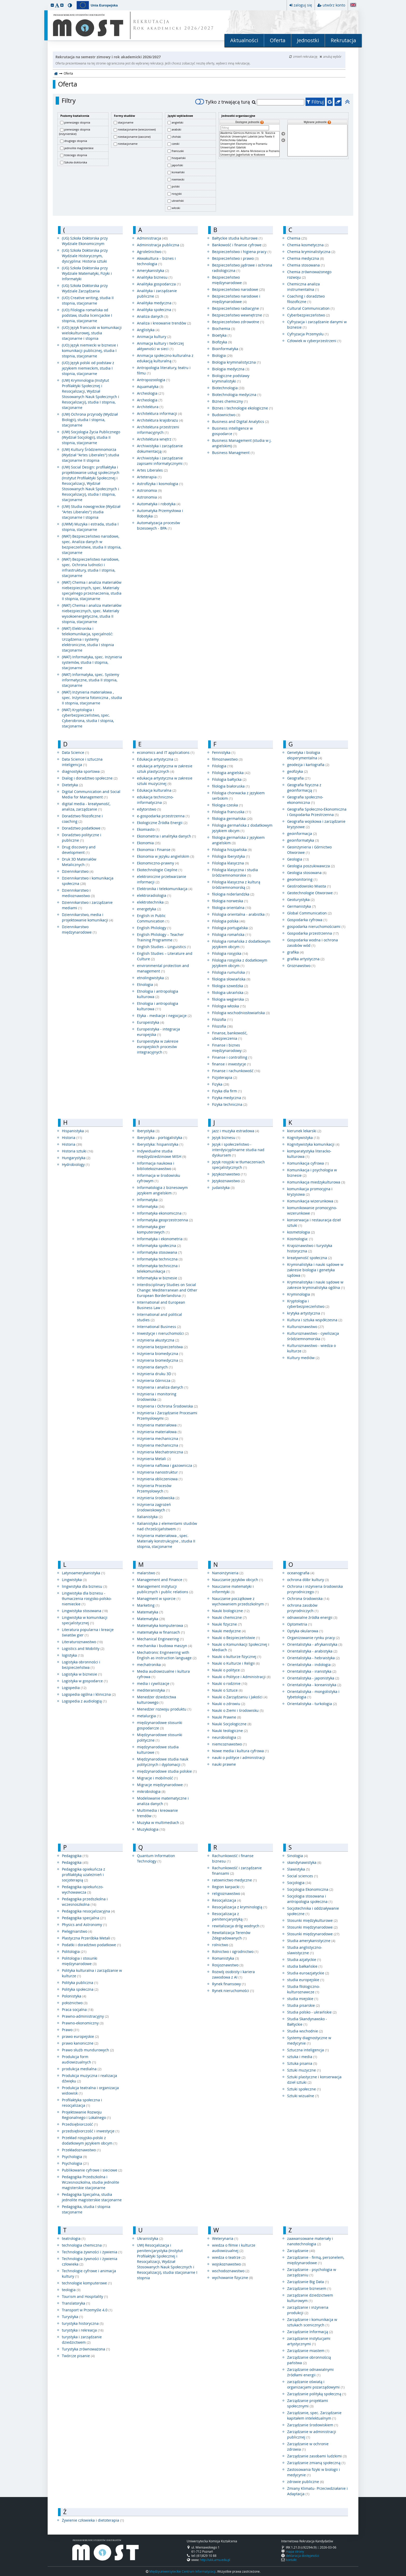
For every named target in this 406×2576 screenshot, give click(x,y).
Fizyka (220, 1084)
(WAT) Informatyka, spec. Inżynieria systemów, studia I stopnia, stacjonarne (92, 662)
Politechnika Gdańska (249, 140)
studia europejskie (305, 1979)
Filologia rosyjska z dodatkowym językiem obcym (239, 963)
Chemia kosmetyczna (308, 244)
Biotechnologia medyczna (236, 394)
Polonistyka (74, 1996)
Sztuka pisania (302, 2063)
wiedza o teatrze (228, 2257)
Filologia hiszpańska (232, 849)
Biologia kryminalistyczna (236, 362)
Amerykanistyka (153, 270)
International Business (159, 1326)
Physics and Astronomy (84, 1924)
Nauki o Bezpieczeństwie (236, 1637)
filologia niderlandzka (233, 894)
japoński (177, 165)
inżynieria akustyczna (158, 1340)
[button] (52, 5)
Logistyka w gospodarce (85, 1680)
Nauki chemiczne (229, 1617)
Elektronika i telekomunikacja (164, 888)
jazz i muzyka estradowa (235, 1130)
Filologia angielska (231, 772)
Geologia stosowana (307, 872)
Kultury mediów (303, 1357)
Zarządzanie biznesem (309, 2288)
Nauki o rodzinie (229, 1683)
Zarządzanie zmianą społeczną (316, 2462)
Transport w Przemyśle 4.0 (87, 2309)
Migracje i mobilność (157, 1778)
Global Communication (309, 913)
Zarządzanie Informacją (310, 2331)
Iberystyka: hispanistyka (160, 1144)
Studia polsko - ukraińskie (312, 2012)
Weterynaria (225, 2238)
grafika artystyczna (305, 958)
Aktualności (244, 40)
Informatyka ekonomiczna (161, 1213)
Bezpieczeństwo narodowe (238, 289)
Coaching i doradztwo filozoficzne (306, 299)
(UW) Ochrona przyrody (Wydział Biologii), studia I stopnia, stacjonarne (90, 420)
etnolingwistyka (153, 977)
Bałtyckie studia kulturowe (237, 238)
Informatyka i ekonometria (162, 1238)
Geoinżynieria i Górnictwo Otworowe (309, 850)
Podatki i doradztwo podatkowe (91, 1944)
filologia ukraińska (230, 992)
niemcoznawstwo (229, 1744)
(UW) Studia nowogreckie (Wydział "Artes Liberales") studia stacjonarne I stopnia (91, 512)
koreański (178, 172)
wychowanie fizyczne (232, 2277)
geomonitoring (302, 879)
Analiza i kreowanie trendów (164, 323)
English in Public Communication (153, 918)
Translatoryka (76, 2303)
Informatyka (150, 1199)
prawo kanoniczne (80, 2043)
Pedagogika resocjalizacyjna (88, 1911)
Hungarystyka (76, 1157)
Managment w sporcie (158, 1598)
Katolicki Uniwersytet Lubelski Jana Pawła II (249, 137)
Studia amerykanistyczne (311, 1940)
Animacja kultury (154, 336)
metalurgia (149, 1715)
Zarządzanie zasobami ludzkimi (317, 2456)
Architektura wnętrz (156, 439)
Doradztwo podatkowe (83, 828)
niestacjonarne (127, 144)
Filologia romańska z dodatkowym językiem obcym (241, 944)
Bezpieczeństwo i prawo (235, 258)
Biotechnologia (228, 387)
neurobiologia (226, 1737)
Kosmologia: (300, 1238)
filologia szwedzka (230, 985)
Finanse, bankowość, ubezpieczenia (229, 1035)
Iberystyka (148, 1130)
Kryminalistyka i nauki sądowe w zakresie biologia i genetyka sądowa (315, 1270)
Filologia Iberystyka (231, 856)
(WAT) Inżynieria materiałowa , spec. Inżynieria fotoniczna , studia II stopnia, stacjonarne (92, 697)
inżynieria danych (155, 1367)
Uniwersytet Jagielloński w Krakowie (249, 155)
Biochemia (223, 328)
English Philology (154, 927)
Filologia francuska (231, 811)
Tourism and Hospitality (85, 2296)
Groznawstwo (301, 965)
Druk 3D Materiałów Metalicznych (79, 862)
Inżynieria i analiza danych (162, 1387)
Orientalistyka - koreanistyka (314, 1684)
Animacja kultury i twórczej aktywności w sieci (160, 346)
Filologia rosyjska (230, 953)
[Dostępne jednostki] (250, 144)
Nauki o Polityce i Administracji (241, 1676)
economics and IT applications (165, 752)
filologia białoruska (231, 786)
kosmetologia (301, 1232)
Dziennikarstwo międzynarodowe (79, 929)
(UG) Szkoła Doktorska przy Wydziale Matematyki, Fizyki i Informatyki (87, 273)
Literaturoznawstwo (82, 1641)
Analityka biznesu (154, 277)
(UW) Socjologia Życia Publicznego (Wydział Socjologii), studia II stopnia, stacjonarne (91, 437)
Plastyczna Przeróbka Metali (88, 1938)
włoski (176, 208)
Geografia (298, 778)
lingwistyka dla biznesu (84, 1586)
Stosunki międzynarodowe (312, 1927)
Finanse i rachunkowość (236, 1070)
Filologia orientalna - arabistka (241, 914)
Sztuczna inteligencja (308, 2049)
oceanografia (300, 1572)
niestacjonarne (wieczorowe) (137, 129)
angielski (177, 122)
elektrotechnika (153, 902)
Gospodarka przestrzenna (313, 933)
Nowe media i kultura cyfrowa (240, 1750)
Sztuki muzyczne (304, 2070)
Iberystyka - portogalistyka (162, 1137)
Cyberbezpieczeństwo (308, 315)
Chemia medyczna (305, 258)
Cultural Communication (311, 308)
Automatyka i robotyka (158, 503)
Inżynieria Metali (154, 1458)
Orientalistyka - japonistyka (313, 1678)
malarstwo (148, 1572)
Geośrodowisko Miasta (309, 886)
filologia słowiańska (231, 979)
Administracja (152, 238)
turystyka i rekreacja (83, 2330)
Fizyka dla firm (227, 1090)
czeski (175, 144)
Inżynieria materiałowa (159, 1425)
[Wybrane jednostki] (317, 140)
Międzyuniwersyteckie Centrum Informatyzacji (182, 2571)
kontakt (291, 2560)
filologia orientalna (231, 907)
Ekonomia (149, 842)
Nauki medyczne (229, 1630)
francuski (178, 151)
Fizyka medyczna (229, 1097)
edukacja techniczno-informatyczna (155, 800)
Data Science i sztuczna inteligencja (82, 762)
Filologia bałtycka (229, 779)
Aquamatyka (150, 386)
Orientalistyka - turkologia (312, 1703)
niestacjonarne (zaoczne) (134, 137)
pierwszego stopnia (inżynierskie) (74, 131)
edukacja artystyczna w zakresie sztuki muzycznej (164, 781)
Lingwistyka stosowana (85, 1610)
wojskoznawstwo (229, 2264)
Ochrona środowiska (308, 1598)
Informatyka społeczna (159, 1245)
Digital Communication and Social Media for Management (91, 794)
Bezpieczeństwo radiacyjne (238, 308)
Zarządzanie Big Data (308, 2281)
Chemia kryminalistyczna (311, 251)
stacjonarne (125, 122)
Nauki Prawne (226, 1717)
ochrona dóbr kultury (308, 1579)
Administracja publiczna (160, 244)
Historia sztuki (77, 1151)
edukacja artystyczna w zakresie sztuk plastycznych (164, 768)
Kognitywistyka (303, 1137)
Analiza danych (152, 316)
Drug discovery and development (79, 850)
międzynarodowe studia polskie (167, 1771)
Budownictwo (226, 414)
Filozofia (222, 1019)
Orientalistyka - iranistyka (311, 1671)
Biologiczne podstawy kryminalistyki (230, 378)
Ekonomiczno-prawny (158, 863)
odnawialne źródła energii (312, 1617)
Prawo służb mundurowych (88, 2049)
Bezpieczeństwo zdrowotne (238, 321)
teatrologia (73, 2238)
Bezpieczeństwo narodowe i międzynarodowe (236, 299)
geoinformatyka (303, 840)
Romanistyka (225, 1958)
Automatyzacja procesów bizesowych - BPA (158, 525)
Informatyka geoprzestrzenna (165, 1219)
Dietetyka (72, 784)
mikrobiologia (151, 1791)
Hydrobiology (76, 1164)
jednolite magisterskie (78, 148)
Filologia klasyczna (230, 863)
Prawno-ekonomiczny (83, 2023)
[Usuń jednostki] (283, 140)
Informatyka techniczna (160, 1259)
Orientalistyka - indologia (311, 1664)
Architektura (150, 406)
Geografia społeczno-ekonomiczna (305, 800)
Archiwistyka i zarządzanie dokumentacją (160, 448)
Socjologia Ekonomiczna (310, 1889)
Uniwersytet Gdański (249, 147)
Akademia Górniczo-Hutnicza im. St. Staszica (249, 133)
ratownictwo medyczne (234, 1880)
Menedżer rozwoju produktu (164, 1709)
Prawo (70, 2029)
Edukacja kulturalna (156, 790)
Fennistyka (223, 752)
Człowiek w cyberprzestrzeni (314, 340)
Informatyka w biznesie (159, 1277)
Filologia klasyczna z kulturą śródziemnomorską (236, 884)
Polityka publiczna (80, 1982)
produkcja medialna (82, 2068)
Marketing (148, 1605)
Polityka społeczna (80, 1989)
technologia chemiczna (84, 2245)
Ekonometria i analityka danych (166, 836)
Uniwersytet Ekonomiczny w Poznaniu (249, 144)
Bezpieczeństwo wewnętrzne (240, 315)
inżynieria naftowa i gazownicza (167, 1465)
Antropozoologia (153, 379)
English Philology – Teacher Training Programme (160, 937)
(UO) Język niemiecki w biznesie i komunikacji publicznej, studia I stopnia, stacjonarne (90, 350)
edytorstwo (149, 809)
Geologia (298, 859)
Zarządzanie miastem (308, 2350)
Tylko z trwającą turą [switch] (222, 102)
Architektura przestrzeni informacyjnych (158, 429)
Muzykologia (151, 1829)
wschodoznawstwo (230, 2270)
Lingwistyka (74, 1579)
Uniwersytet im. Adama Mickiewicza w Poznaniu (249, 151)
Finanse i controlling (232, 1057)
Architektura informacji (159, 413)
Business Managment (233, 452)
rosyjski (177, 194)
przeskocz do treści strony (1, 1)
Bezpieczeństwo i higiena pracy (241, 251)
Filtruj (315, 102)
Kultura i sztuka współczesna (314, 1319)
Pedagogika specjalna (84, 1917)
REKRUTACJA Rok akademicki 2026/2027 (173, 25)
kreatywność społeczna (309, 1257)
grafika (295, 952)
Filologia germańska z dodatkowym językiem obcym (242, 828)
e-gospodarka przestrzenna (163, 815)
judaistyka (223, 1187)
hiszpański (179, 158)
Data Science (75, 752)
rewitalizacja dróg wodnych (238, 1925)
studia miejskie (302, 1998)
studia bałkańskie (304, 1966)
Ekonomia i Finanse (156, 849)
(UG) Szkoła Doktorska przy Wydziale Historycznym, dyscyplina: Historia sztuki (85, 256)
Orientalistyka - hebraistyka (313, 1657)
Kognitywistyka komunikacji (313, 1144)
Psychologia (74, 2156)
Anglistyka (148, 329)
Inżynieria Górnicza (156, 1380)
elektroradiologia (154, 895)
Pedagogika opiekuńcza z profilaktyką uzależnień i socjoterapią (83, 1874)
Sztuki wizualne (303, 2095)
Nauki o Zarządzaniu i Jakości (239, 1696)
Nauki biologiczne (231, 1610)
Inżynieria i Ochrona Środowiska (167, 1406)
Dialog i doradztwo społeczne (90, 778)
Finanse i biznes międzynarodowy (229, 1048)
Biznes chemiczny (230, 401)
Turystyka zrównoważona (86, 2349)
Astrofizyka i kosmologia (160, 483)
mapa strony (295, 2551)
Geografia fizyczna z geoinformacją (304, 787)
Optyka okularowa (305, 1630)
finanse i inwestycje (231, 1064)
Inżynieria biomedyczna (160, 1353)
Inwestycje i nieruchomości (163, 1333)
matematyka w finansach (161, 1632)
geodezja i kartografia (308, 764)
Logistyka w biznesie (82, 1674)
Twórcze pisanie (78, 2355)
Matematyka (150, 1612)
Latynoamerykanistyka (83, 1572)
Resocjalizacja (226, 1900)
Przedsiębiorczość (80, 2124)
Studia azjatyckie (304, 1959)
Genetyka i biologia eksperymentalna (304, 755)
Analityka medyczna (156, 302)
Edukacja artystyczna (157, 759)
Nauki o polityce (228, 1670)
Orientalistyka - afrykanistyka (314, 1644)
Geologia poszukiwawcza (311, 865)
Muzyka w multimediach (160, 1822)
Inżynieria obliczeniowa (160, 1478)
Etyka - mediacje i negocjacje (164, 1015)
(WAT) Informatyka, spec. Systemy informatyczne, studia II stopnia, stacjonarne (90, 680)
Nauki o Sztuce (227, 1690)
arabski (176, 129)
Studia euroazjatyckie (308, 1973)
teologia (71, 2289)
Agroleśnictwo (151, 251)
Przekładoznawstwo (81, 2149)
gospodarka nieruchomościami (316, 926)
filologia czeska (227, 805)
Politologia (74, 1951)
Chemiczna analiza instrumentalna (303, 287)
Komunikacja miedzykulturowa (316, 1182)
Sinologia (297, 1855)
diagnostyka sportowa (83, 771)
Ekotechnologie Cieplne (159, 869)
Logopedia (74, 1687)
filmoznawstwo (227, 759)
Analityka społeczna (156, 309)
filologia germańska (232, 818)
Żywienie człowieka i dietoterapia (93, 2520)
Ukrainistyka (150, 2238)
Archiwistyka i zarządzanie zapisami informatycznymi (162, 461)
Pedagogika (75, 1855)
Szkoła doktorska (75, 162)
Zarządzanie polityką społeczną (316, 2393)
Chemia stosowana (306, 265)
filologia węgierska (230, 999)
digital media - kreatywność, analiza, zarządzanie (86, 806)
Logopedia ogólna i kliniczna (89, 1694)
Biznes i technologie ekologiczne (242, 408)
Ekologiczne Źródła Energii (162, 822)
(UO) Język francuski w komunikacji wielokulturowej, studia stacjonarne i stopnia (92, 333)
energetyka (149, 908)
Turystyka (72, 2316)
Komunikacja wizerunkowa (312, 1201)
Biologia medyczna (230, 368)
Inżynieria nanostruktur (160, 1472)
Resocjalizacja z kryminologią (239, 1906)
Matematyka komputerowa (162, 1625)
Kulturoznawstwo (305, 1326)
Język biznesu (226, 1137)
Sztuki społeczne (304, 2089)
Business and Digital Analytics (240, 421)
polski (176, 186)
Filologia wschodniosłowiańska (241, 1012)
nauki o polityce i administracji (238, 1757)
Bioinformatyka (227, 348)
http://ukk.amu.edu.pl (215, 2560)
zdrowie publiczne (305, 2481)
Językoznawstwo (229, 1174)
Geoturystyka (301, 899)
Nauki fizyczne (227, 1624)
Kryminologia (301, 1294)
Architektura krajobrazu (160, 420)
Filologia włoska (229, 1006)
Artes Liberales (152, 470)
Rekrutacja (343, 40)
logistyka (73, 1655)
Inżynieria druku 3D (156, 1373)
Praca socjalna (77, 2009)
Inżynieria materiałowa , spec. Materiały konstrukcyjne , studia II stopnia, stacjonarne (166, 1541)
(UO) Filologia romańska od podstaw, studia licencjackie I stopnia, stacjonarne (87, 315)
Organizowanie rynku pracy (313, 1637)
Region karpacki (228, 1886)
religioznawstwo (228, 1893)
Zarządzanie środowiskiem (312, 2424)
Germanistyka (301, 906)
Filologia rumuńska (231, 972)
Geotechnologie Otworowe (312, 892)
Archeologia (150, 393)
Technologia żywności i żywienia (92, 2251)
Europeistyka (150, 1022)
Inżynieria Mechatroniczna (162, 1451)
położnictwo (75, 2002)
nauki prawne (224, 1764)
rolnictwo (222, 1944)
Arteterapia (149, 476)
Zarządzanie (301, 2250)
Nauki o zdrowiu (228, 1703)
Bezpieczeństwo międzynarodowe (229, 280)
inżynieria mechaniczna (160, 1438)
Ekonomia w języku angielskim (165, 856)
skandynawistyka (304, 1862)
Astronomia (149, 490)
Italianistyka (150, 1516)
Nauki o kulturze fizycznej (236, 1656)
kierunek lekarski (304, 1130)
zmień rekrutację (303, 56)
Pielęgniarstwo (77, 1931)
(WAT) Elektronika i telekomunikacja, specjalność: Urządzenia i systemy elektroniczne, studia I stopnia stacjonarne (88, 639)
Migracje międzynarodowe (162, 1784)
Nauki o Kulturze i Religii (236, 1663)
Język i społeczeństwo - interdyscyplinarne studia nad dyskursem (238, 1150)
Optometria (299, 1624)
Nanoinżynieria (227, 1572)
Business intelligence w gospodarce (232, 431)
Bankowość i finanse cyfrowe (239, 244)
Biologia (222, 355)
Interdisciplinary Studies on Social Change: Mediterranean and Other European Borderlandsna (167, 1290)
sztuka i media (302, 2056)
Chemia (297, 238)
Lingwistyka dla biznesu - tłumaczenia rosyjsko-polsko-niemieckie (87, 1598)
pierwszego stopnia (77, 122)
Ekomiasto (148, 829)
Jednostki (308, 40)
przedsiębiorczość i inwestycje (90, 2130)
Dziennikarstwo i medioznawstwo (78, 893)
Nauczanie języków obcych (237, 1579)
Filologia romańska (231, 934)
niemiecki (178, 179)
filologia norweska (230, 900)
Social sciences (302, 1875)
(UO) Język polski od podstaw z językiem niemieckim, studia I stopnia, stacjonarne (88, 368)
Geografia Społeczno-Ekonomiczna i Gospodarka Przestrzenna (316, 812)
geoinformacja (302, 833)
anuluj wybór (331, 56)
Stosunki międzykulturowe (312, 1920)
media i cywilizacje (155, 1683)
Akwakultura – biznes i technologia (156, 261)
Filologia (222, 765)
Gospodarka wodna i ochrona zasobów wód (312, 942)
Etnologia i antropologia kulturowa (157, 994)
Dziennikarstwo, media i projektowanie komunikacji (87, 917)
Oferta (277, 40)
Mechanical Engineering (160, 1638)
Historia (72, 1137)
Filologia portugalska (232, 927)
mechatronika (151, 1664)
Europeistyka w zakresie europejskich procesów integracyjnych (157, 1047)
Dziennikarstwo (77, 871)
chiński (176, 137)
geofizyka (297, 771)
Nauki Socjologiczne (231, 1723)
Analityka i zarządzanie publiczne (157, 293)
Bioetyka (221, 335)
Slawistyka (298, 1869)
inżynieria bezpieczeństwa (162, 1346)
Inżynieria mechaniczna (160, 1445)
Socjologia (299, 1882)
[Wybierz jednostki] (283, 134)
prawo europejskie (80, 2036)
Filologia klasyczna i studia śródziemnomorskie (235, 872)
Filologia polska (228, 921)
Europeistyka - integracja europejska (158, 1032)
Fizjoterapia (224, 1077)
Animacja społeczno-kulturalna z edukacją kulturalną (165, 358)
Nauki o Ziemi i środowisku (238, 1710)
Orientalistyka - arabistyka (312, 1651)
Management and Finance (162, 1579)
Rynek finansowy (229, 1983)
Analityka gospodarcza (159, 284)
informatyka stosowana (159, 1252)
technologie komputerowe (87, 2283)
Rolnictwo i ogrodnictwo (235, 1951)
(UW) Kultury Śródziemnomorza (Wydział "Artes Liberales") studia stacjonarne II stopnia (90, 455)
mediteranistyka (153, 1690)
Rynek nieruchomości (233, 1990)
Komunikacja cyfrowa (308, 1163)
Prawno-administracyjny (85, 2016)
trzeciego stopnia (75, 155)
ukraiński (178, 201)
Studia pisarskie (303, 2005)
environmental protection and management (163, 968)
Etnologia (147, 984)
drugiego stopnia (75, 141)
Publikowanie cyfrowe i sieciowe (92, 2170)
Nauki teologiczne (230, 1730)
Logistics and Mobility (83, 1648)
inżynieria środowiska (158, 1497)
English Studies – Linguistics (164, 946)
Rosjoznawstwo (227, 1964)
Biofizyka (222, 342)
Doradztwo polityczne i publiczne (81, 837)
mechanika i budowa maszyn (164, 1645)
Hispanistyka (75, 1130)
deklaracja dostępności (302, 2555)
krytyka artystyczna (306, 1313)
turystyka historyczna (83, 2323)
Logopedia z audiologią (84, 1701)
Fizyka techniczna (229, 1104)
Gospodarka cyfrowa (307, 919)
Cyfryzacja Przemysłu (308, 333)
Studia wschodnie (305, 2031)
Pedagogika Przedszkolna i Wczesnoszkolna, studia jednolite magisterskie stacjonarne (90, 2182)
